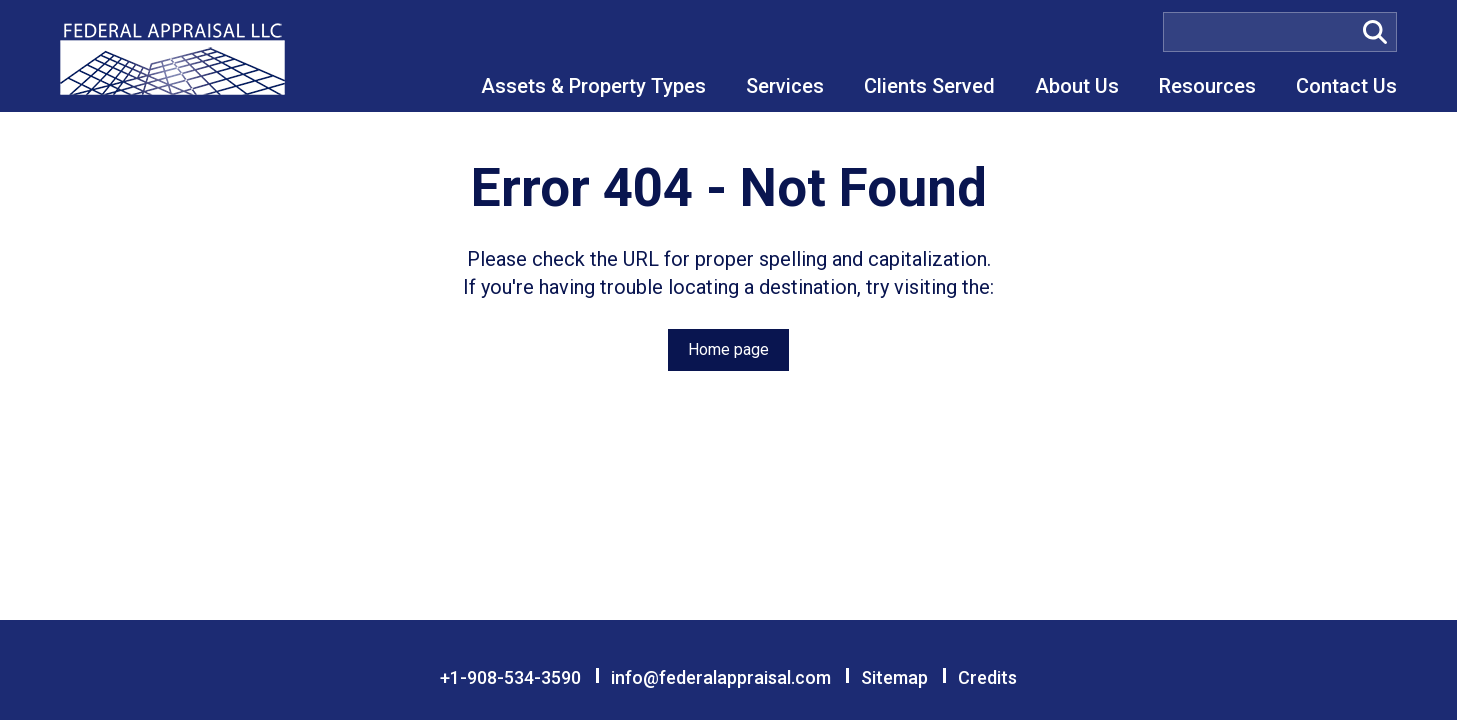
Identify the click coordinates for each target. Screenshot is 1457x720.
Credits (987, 677)
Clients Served (929, 86)
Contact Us (1346, 86)
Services (785, 86)
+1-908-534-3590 (510, 677)
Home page (728, 349)
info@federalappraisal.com (721, 677)
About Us (1077, 86)
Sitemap (894, 677)
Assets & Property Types (593, 86)
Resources (1207, 86)
